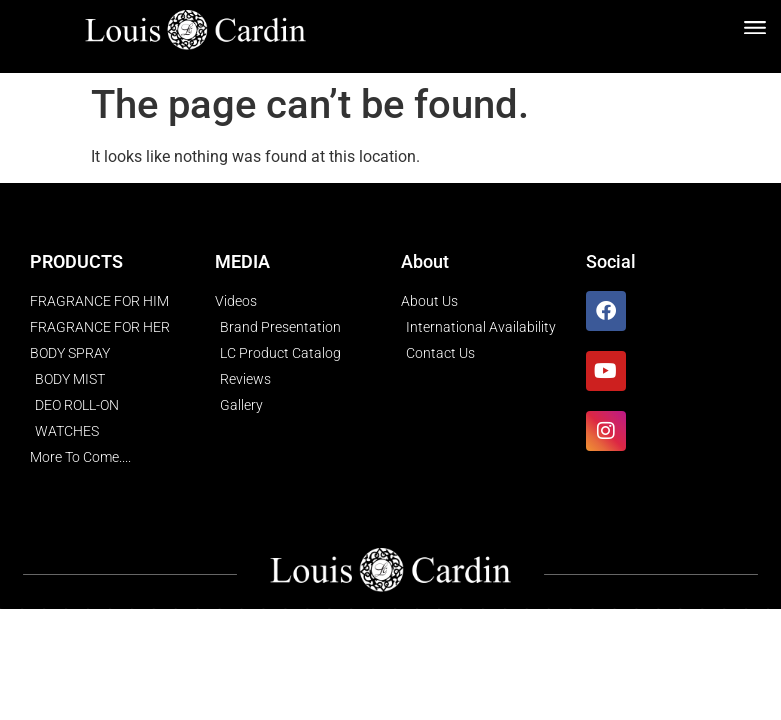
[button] (754, 26)
